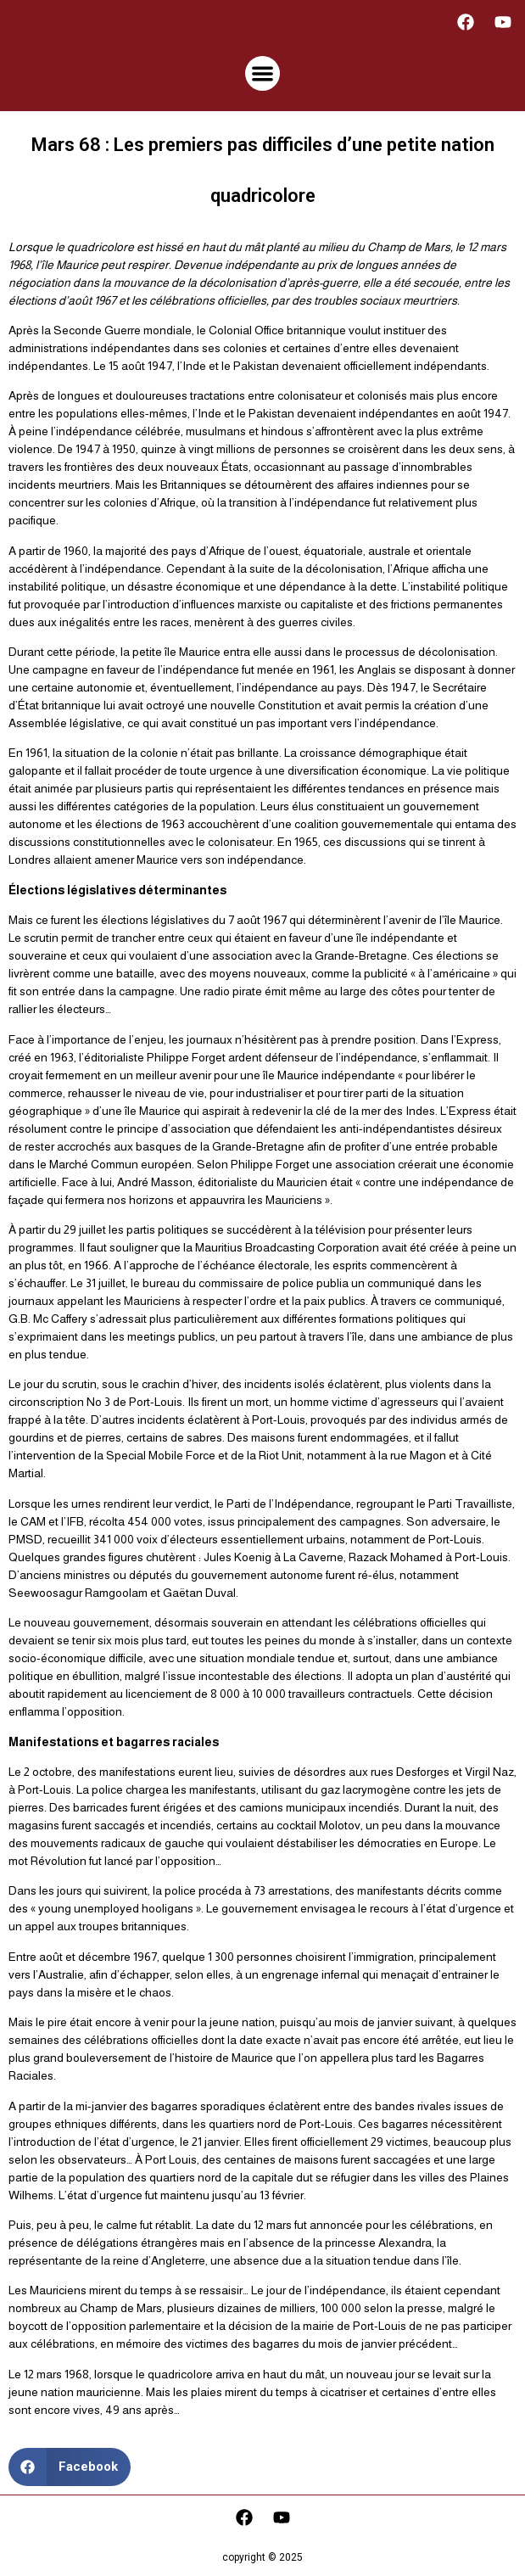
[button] (262, 73)
